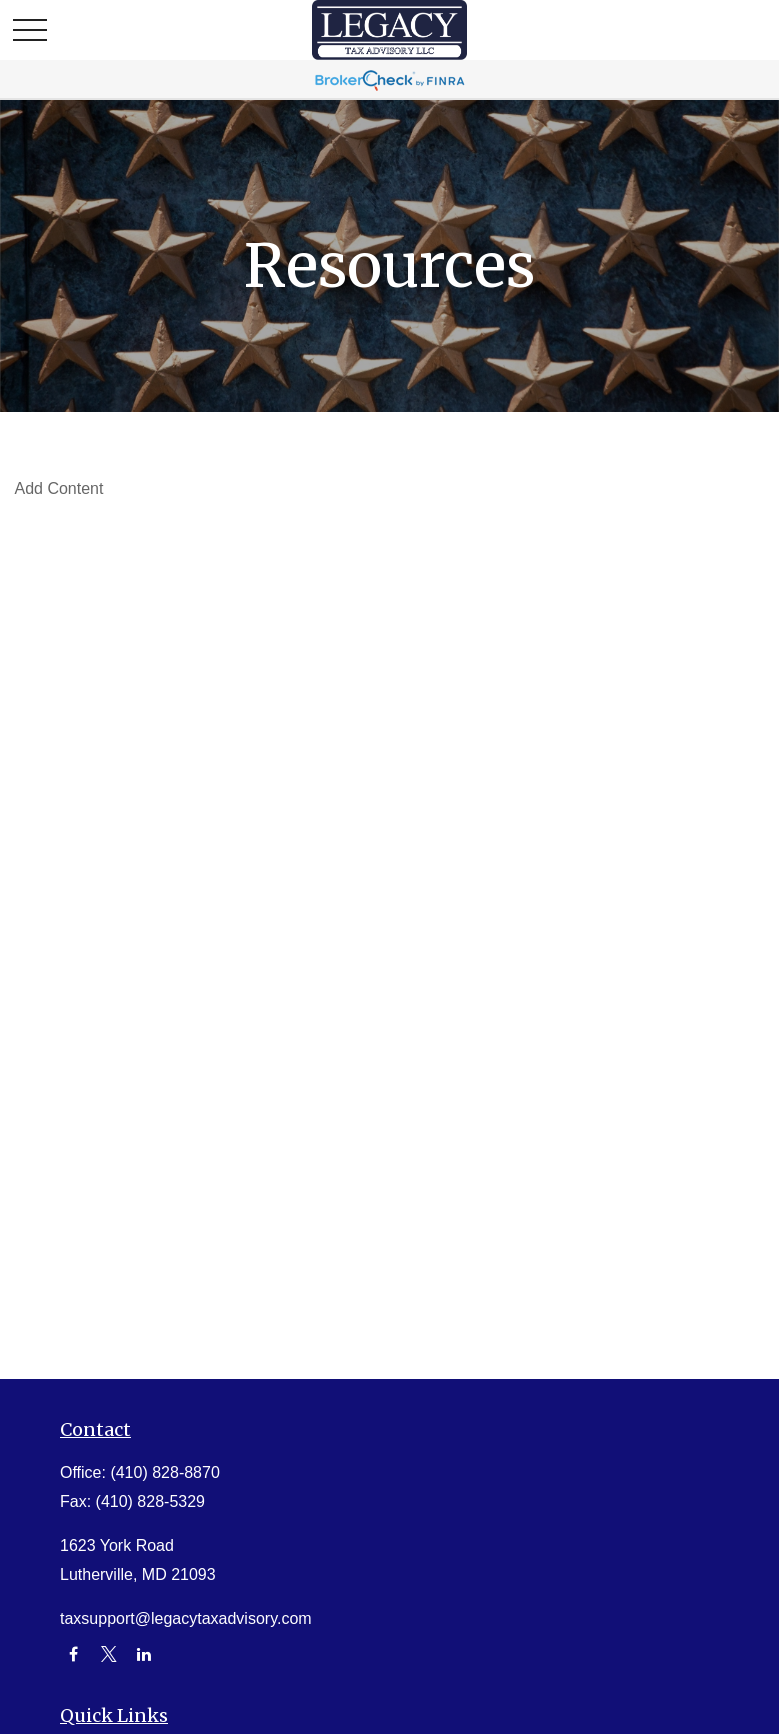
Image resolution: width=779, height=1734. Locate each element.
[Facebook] (73, 1654)
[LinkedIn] (144, 1654)
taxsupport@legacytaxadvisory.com (186, 1618)
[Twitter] (108, 1654)
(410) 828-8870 (164, 1472)
